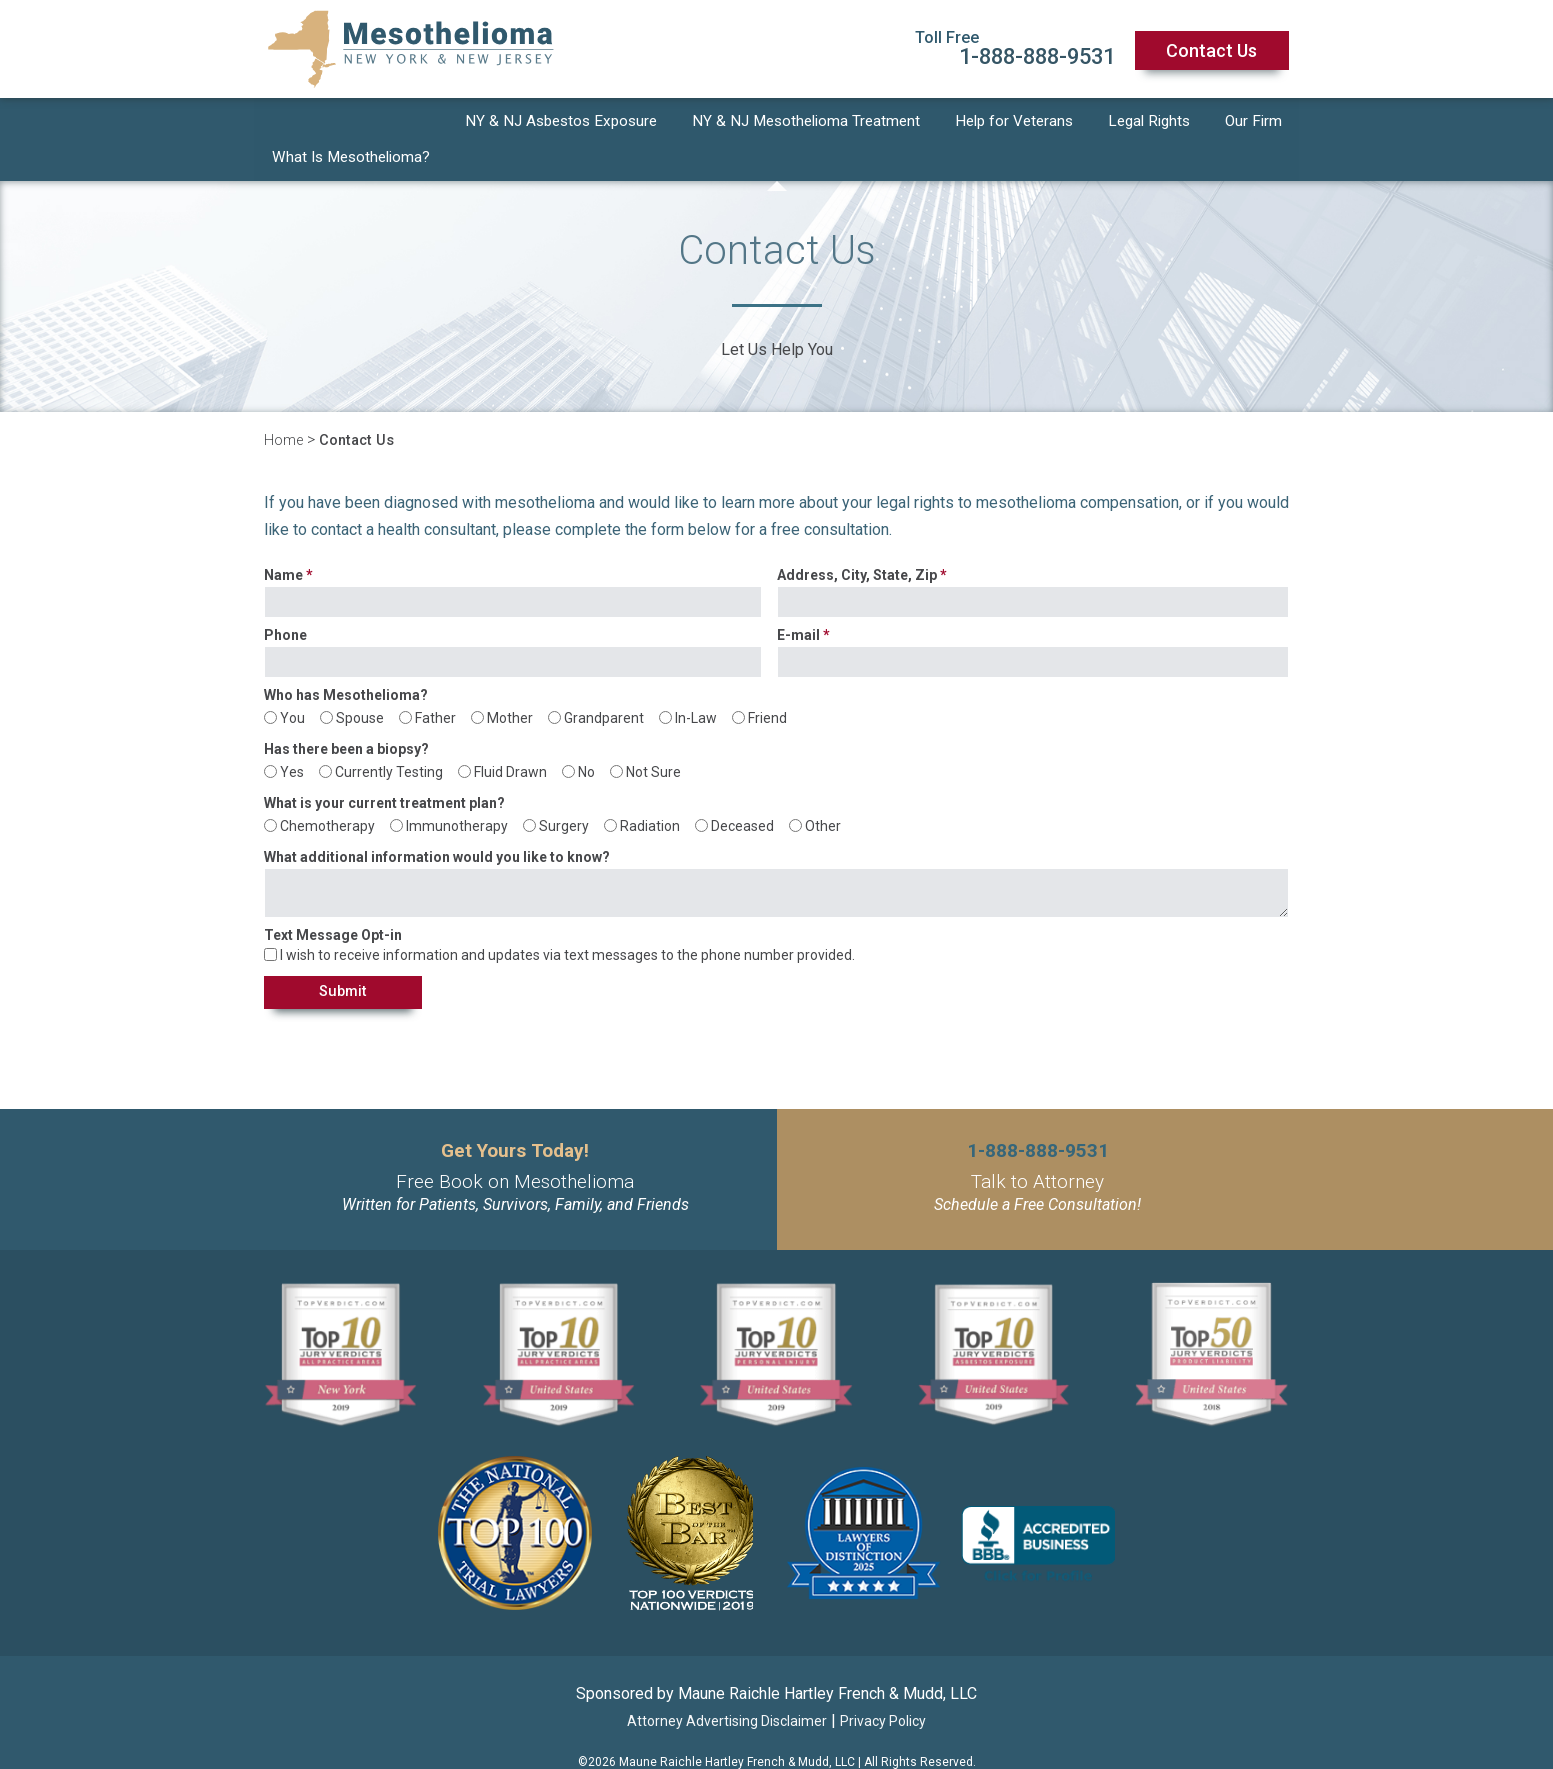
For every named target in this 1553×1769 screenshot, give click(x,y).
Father (435, 685)
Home (285, 407)
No (586, 739)
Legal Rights (1153, 123)
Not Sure (653, 739)
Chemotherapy (327, 793)
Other (823, 793)
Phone (285, 602)
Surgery (564, 793)
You (292, 685)
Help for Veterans (1019, 123)
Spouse (360, 685)
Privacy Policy (883, 1690)
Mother (510, 685)
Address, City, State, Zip (857, 542)
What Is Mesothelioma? (351, 123)
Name (283, 542)
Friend (767, 685)
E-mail (798, 602)
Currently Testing (389, 739)
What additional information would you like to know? (437, 824)
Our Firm (1255, 123)
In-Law (696, 685)
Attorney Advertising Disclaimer (727, 1690)
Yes (292, 739)
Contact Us (1211, 50)
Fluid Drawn (510, 739)
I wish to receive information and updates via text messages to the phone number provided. (567, 922)
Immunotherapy (457, 793)
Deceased (742, 793)
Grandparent (604, 685)
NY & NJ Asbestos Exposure (562, 123)
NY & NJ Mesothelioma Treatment (810, 123)
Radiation (650, 793)
